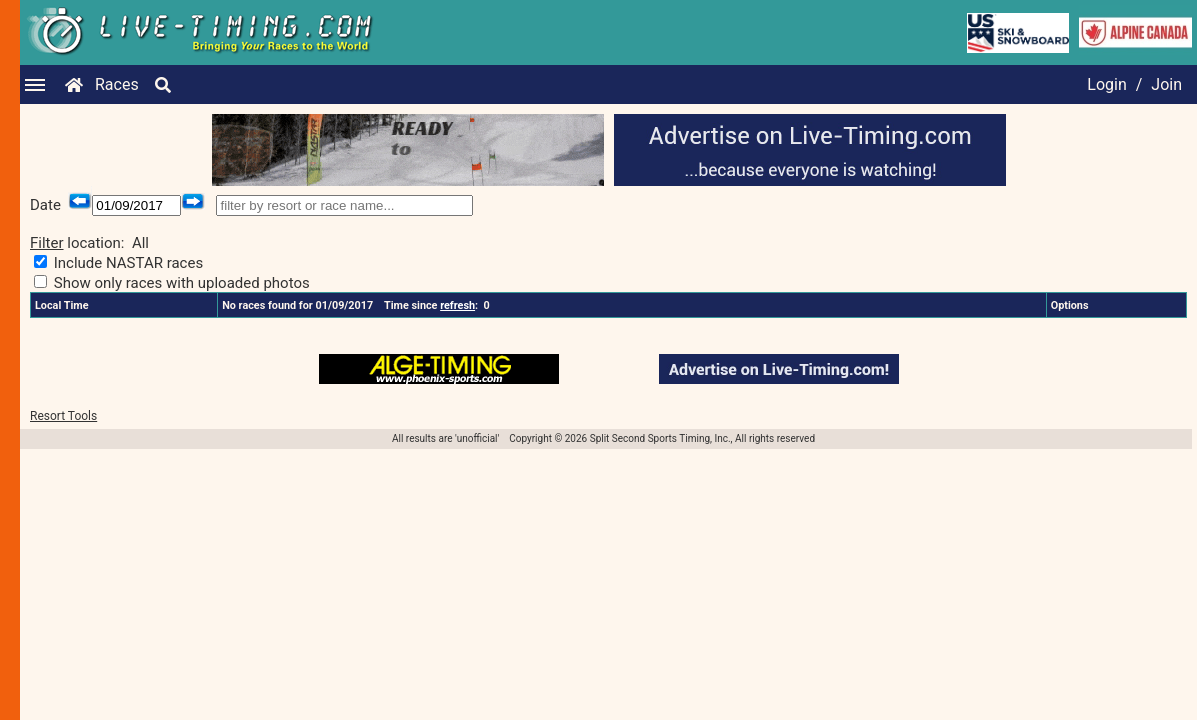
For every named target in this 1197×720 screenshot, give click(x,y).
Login (1106, 84)
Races (117, 84)
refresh (457, 305)
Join (1166, 84)
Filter (47, 243)
